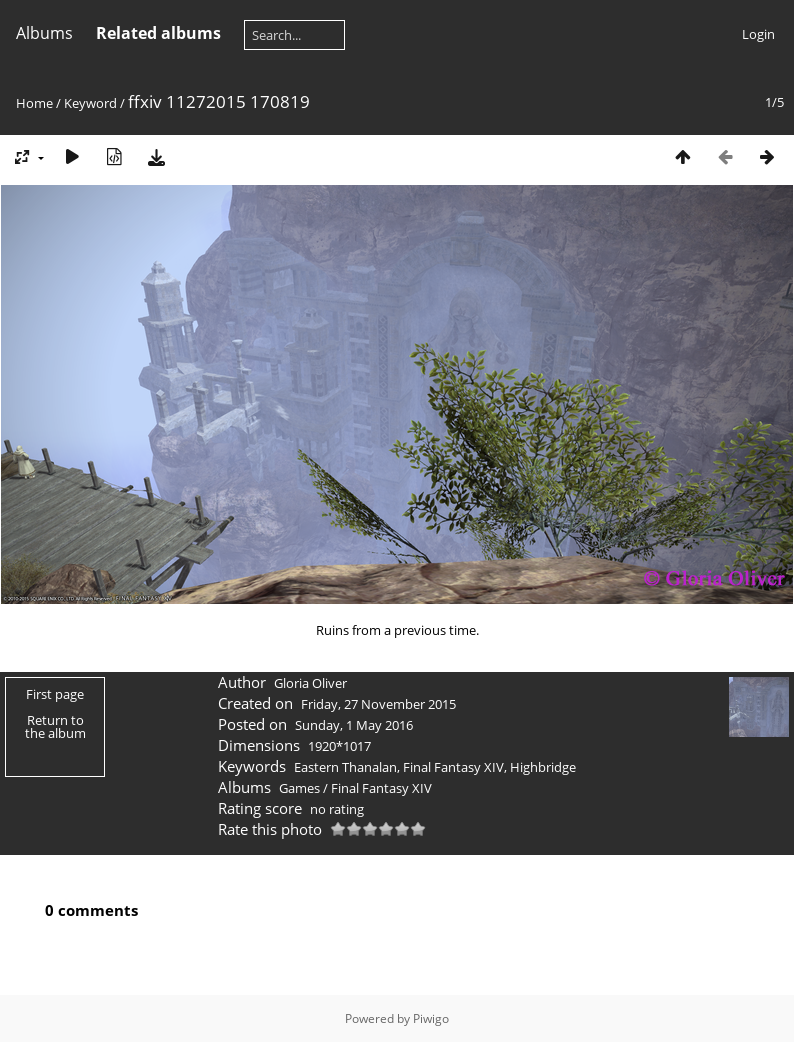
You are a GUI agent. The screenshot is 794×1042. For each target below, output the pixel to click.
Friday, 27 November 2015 (378, 704)
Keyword (90, 103)
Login (758, 34)
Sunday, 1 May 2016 (354, 725)
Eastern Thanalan (345, 767)
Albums (44, 33)
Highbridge (543, 767)
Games (299, 788)
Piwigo (431, 1018)
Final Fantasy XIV (453, 767)
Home (34, 103)
